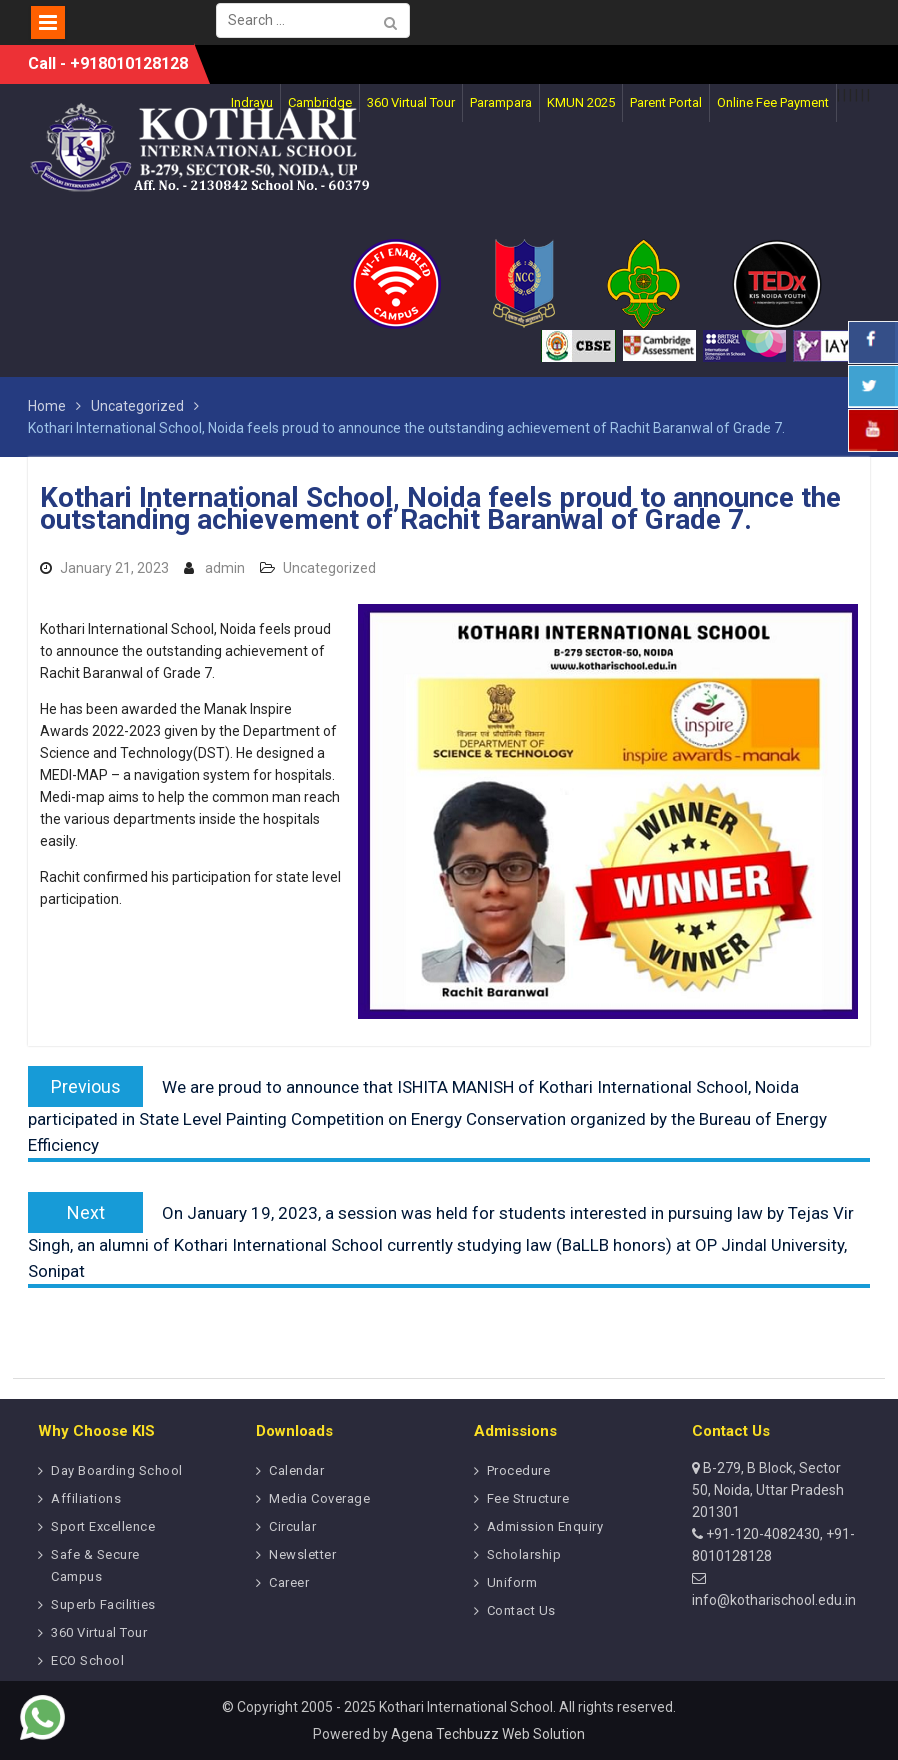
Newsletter (302, 1554)
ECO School (87, 1660)
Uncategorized (329, 568)
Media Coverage (319, 1498)
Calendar (296, 1470)
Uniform (512, 1582)
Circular (292, 1526)
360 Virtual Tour (99, 1632)
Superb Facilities (103, 1604)
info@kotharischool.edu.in (774, 1600)
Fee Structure (528, 1498)
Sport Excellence (103, 1526)
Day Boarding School (117, 1470)
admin (225, 568)
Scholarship (524, 1554)
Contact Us (521, 1610)
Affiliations (86, 1498)
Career (289, 1582)
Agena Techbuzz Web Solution (488, 1734)
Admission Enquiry (545, 1526)
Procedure (519, 1470)
